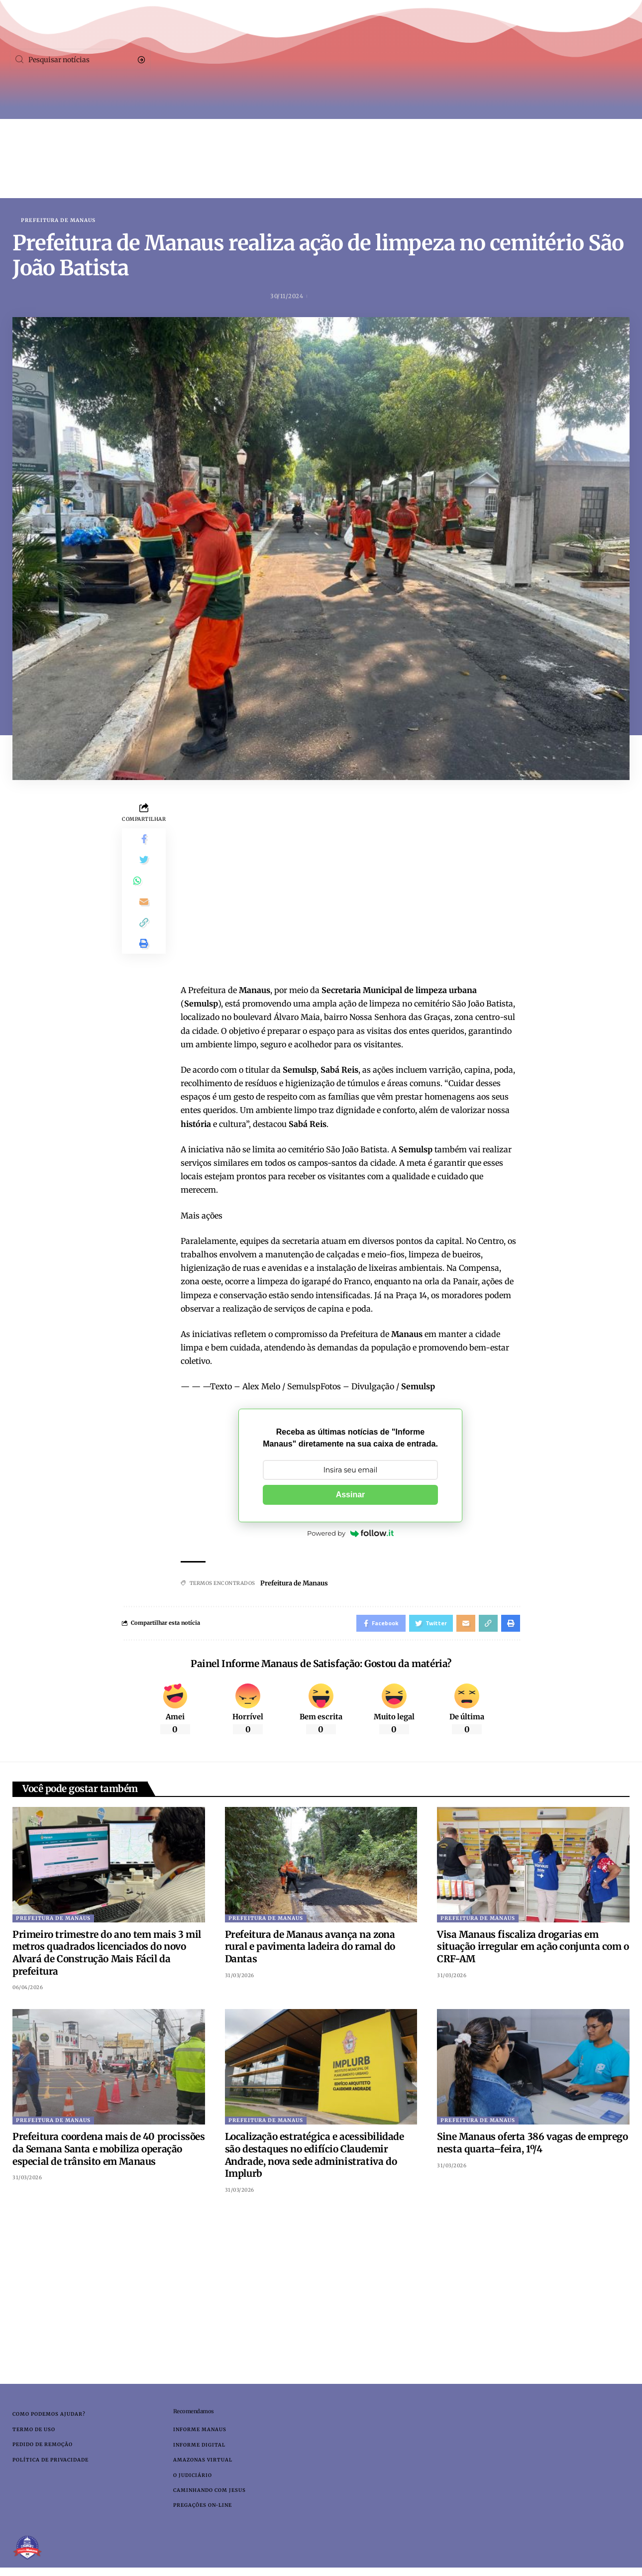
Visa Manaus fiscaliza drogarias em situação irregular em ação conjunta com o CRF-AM (533, 1950)
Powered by (350, 1534)
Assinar (350, 1495)
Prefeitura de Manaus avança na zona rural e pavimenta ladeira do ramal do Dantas (310, 1950)
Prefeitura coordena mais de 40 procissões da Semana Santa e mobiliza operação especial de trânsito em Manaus (108, 2152)
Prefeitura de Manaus (58, 220)
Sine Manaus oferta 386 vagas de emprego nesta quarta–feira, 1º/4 (532, 2146)
